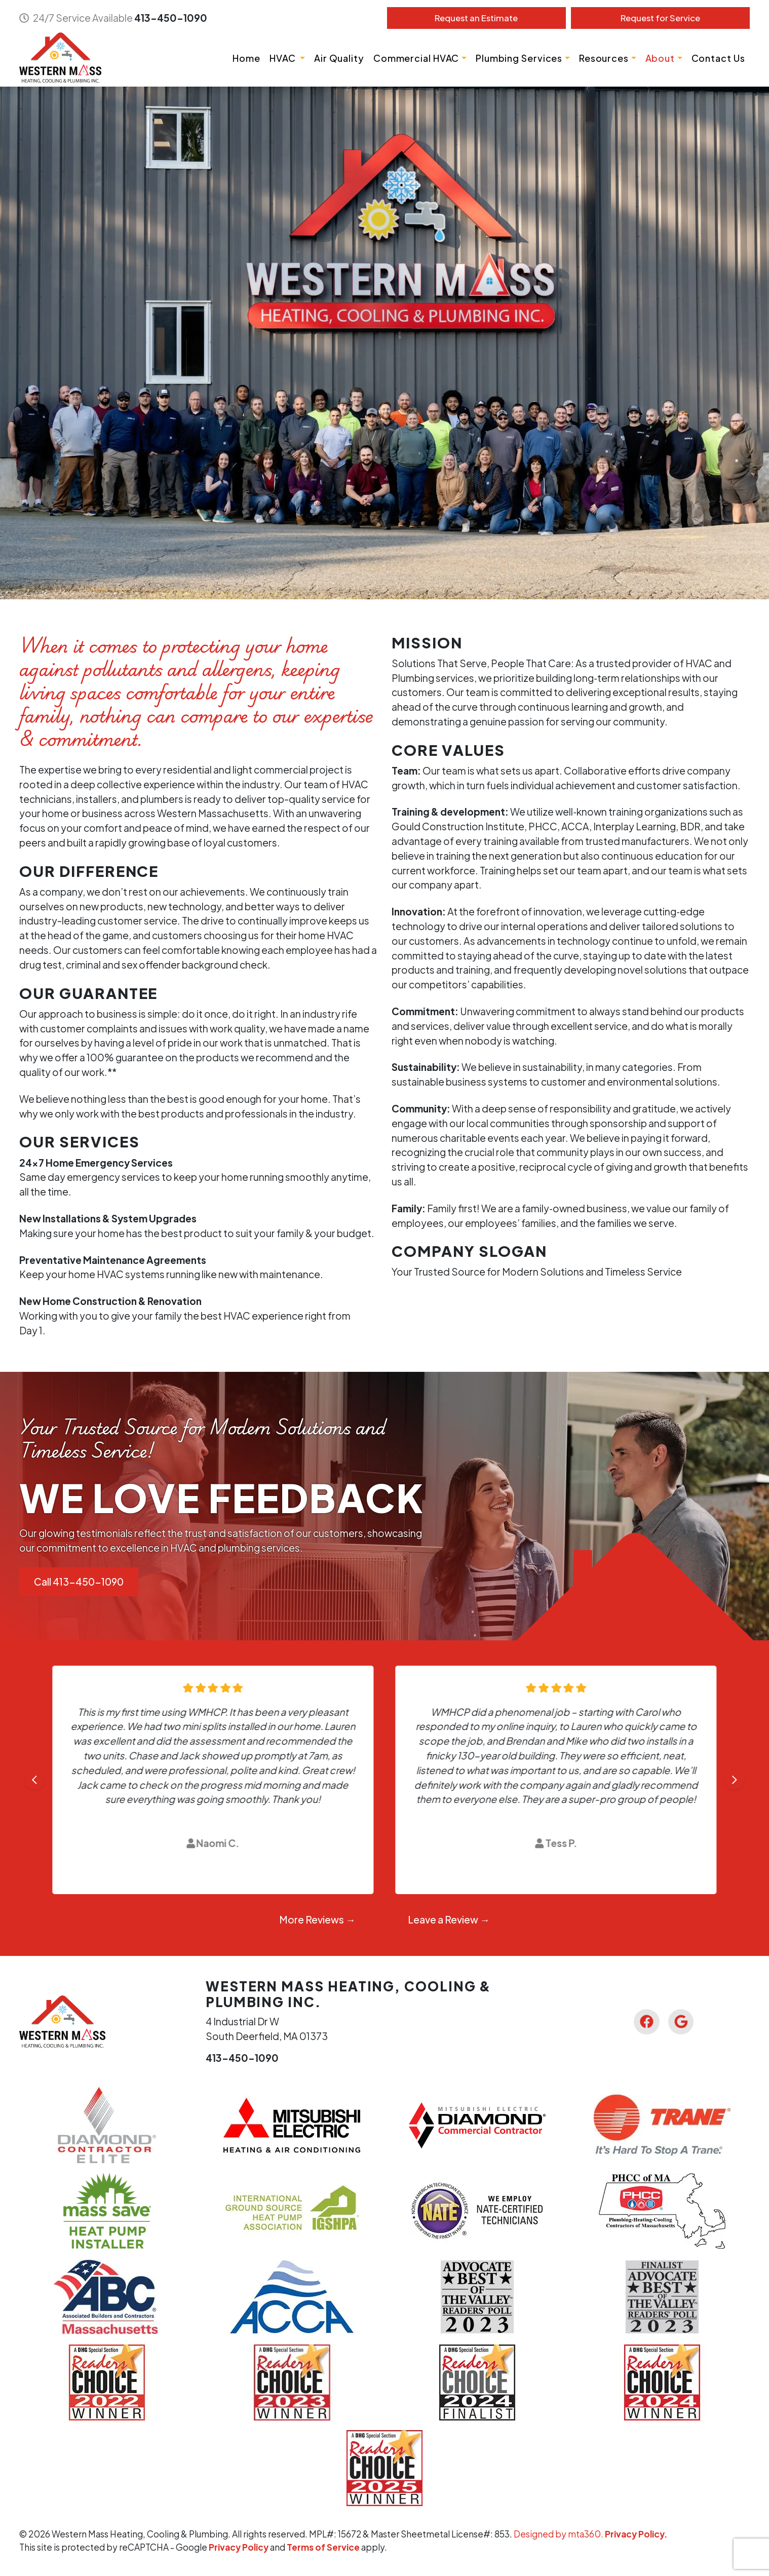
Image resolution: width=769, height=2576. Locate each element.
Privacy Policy (238, 2547)
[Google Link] (681, 2021)
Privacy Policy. (636, 2534)
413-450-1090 (170, 18)
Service (660, 18)
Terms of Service (323, 2547)
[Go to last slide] (34, 1779)
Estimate (476, 18)
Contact (718, 58)
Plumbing (519, 58)
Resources (604, 58)
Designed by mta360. (559, 2534)
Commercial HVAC (416, 58)
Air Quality (339, 58)
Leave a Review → (448, 1919)
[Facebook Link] (646, 2021)
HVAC (284, 58)
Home (246, 58)
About (660, 58)
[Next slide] (734, 1779)
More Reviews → (317, 1919)
